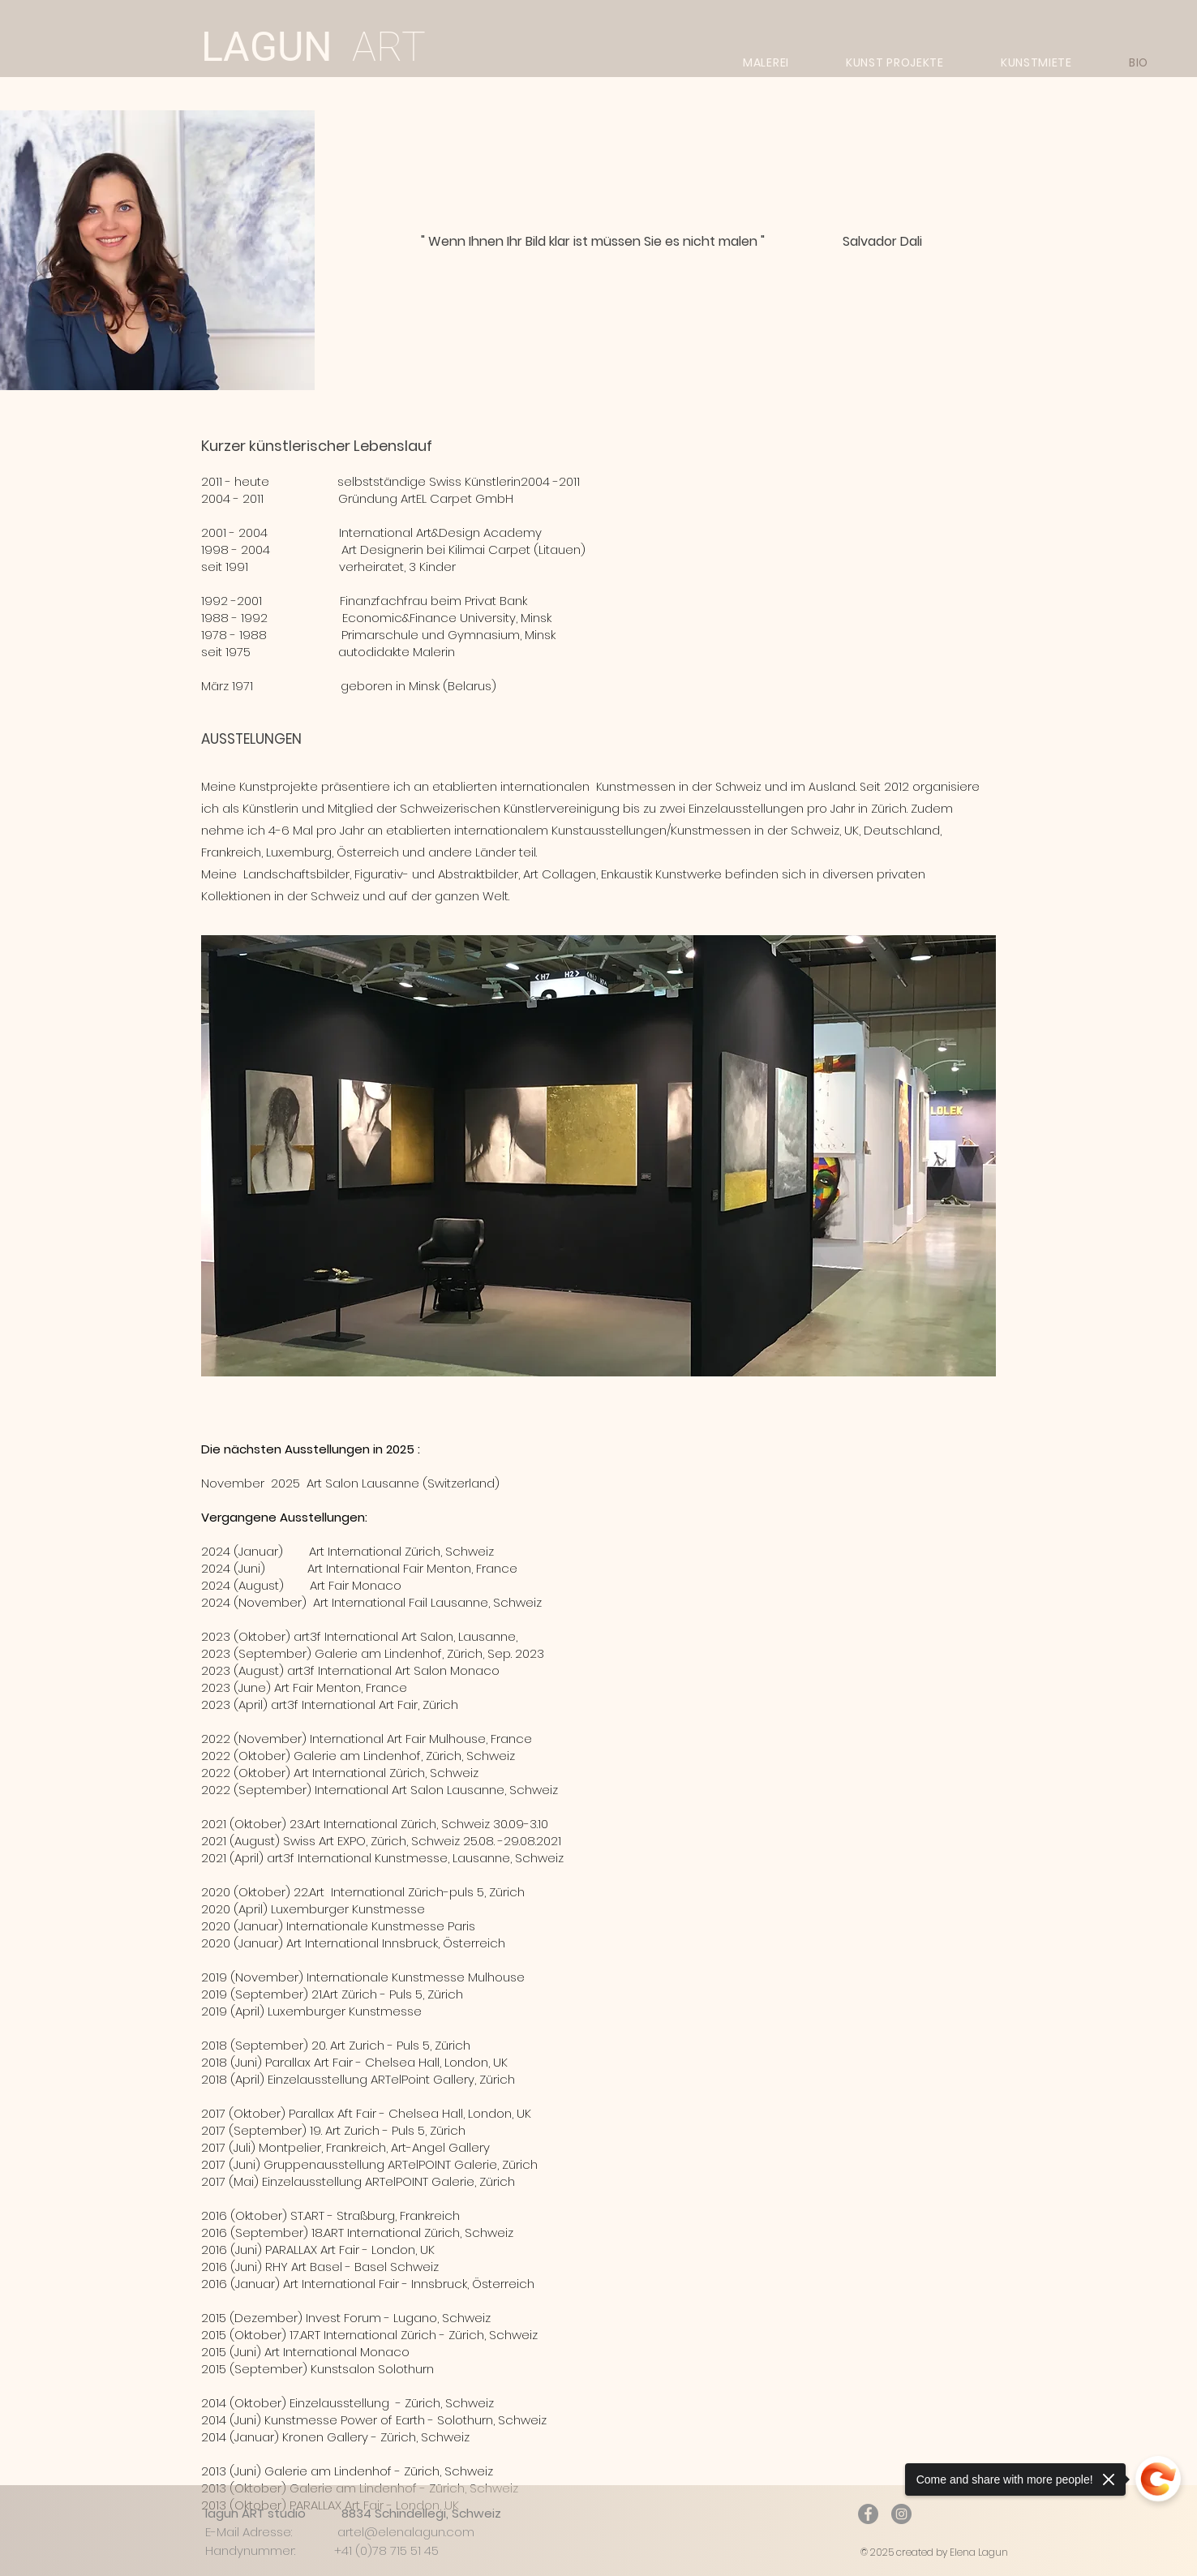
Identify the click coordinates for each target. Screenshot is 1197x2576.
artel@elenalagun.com (405, 2531)
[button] (598, 1155)
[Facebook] (868, 2514)
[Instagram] (901, 2514)
